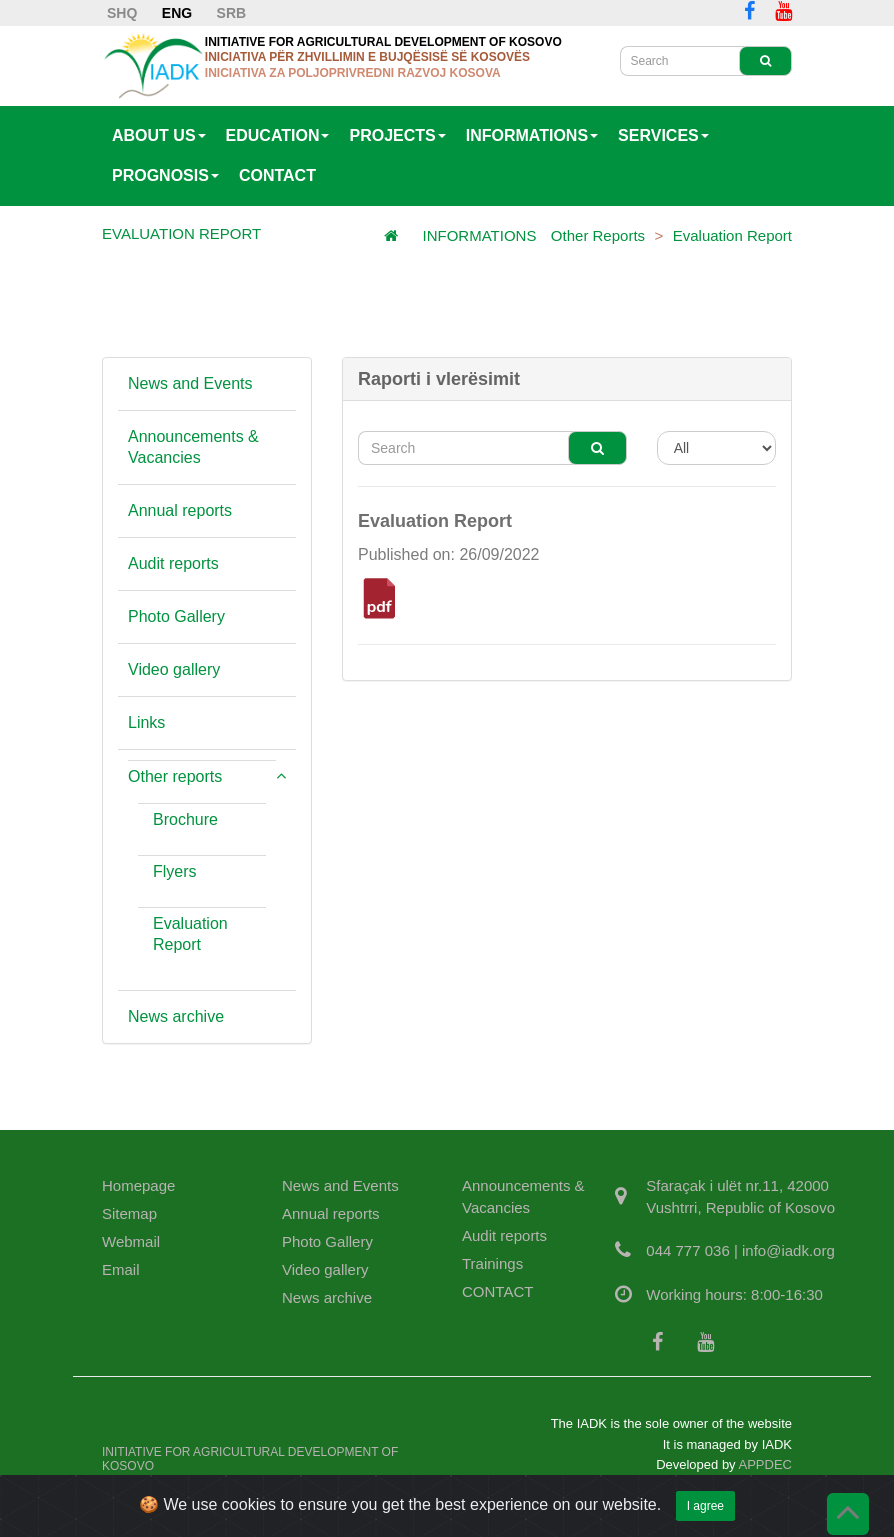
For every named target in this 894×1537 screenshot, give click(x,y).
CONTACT (277, 175)
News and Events (190, 383)
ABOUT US (159, 135)
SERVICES (663, 135)
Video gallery (174, 669)
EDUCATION (278, 135)
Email (121, 1269)
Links (146, 722)
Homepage (138, 1185)
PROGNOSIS (165, 175)
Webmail (131, 1241)
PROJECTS (397, 135)
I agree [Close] (705, 1521)
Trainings (492, 1263)
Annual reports (180, 510)
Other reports (598, 235)
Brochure (185, 819)
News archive (176, 1016)
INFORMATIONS (532, 135)
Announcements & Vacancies (193, 447)
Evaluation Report (732, 235)
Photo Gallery (176, 616)
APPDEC (765, 1464)
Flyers (175, 871)
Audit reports (173, 563)
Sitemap (129, 1213)
